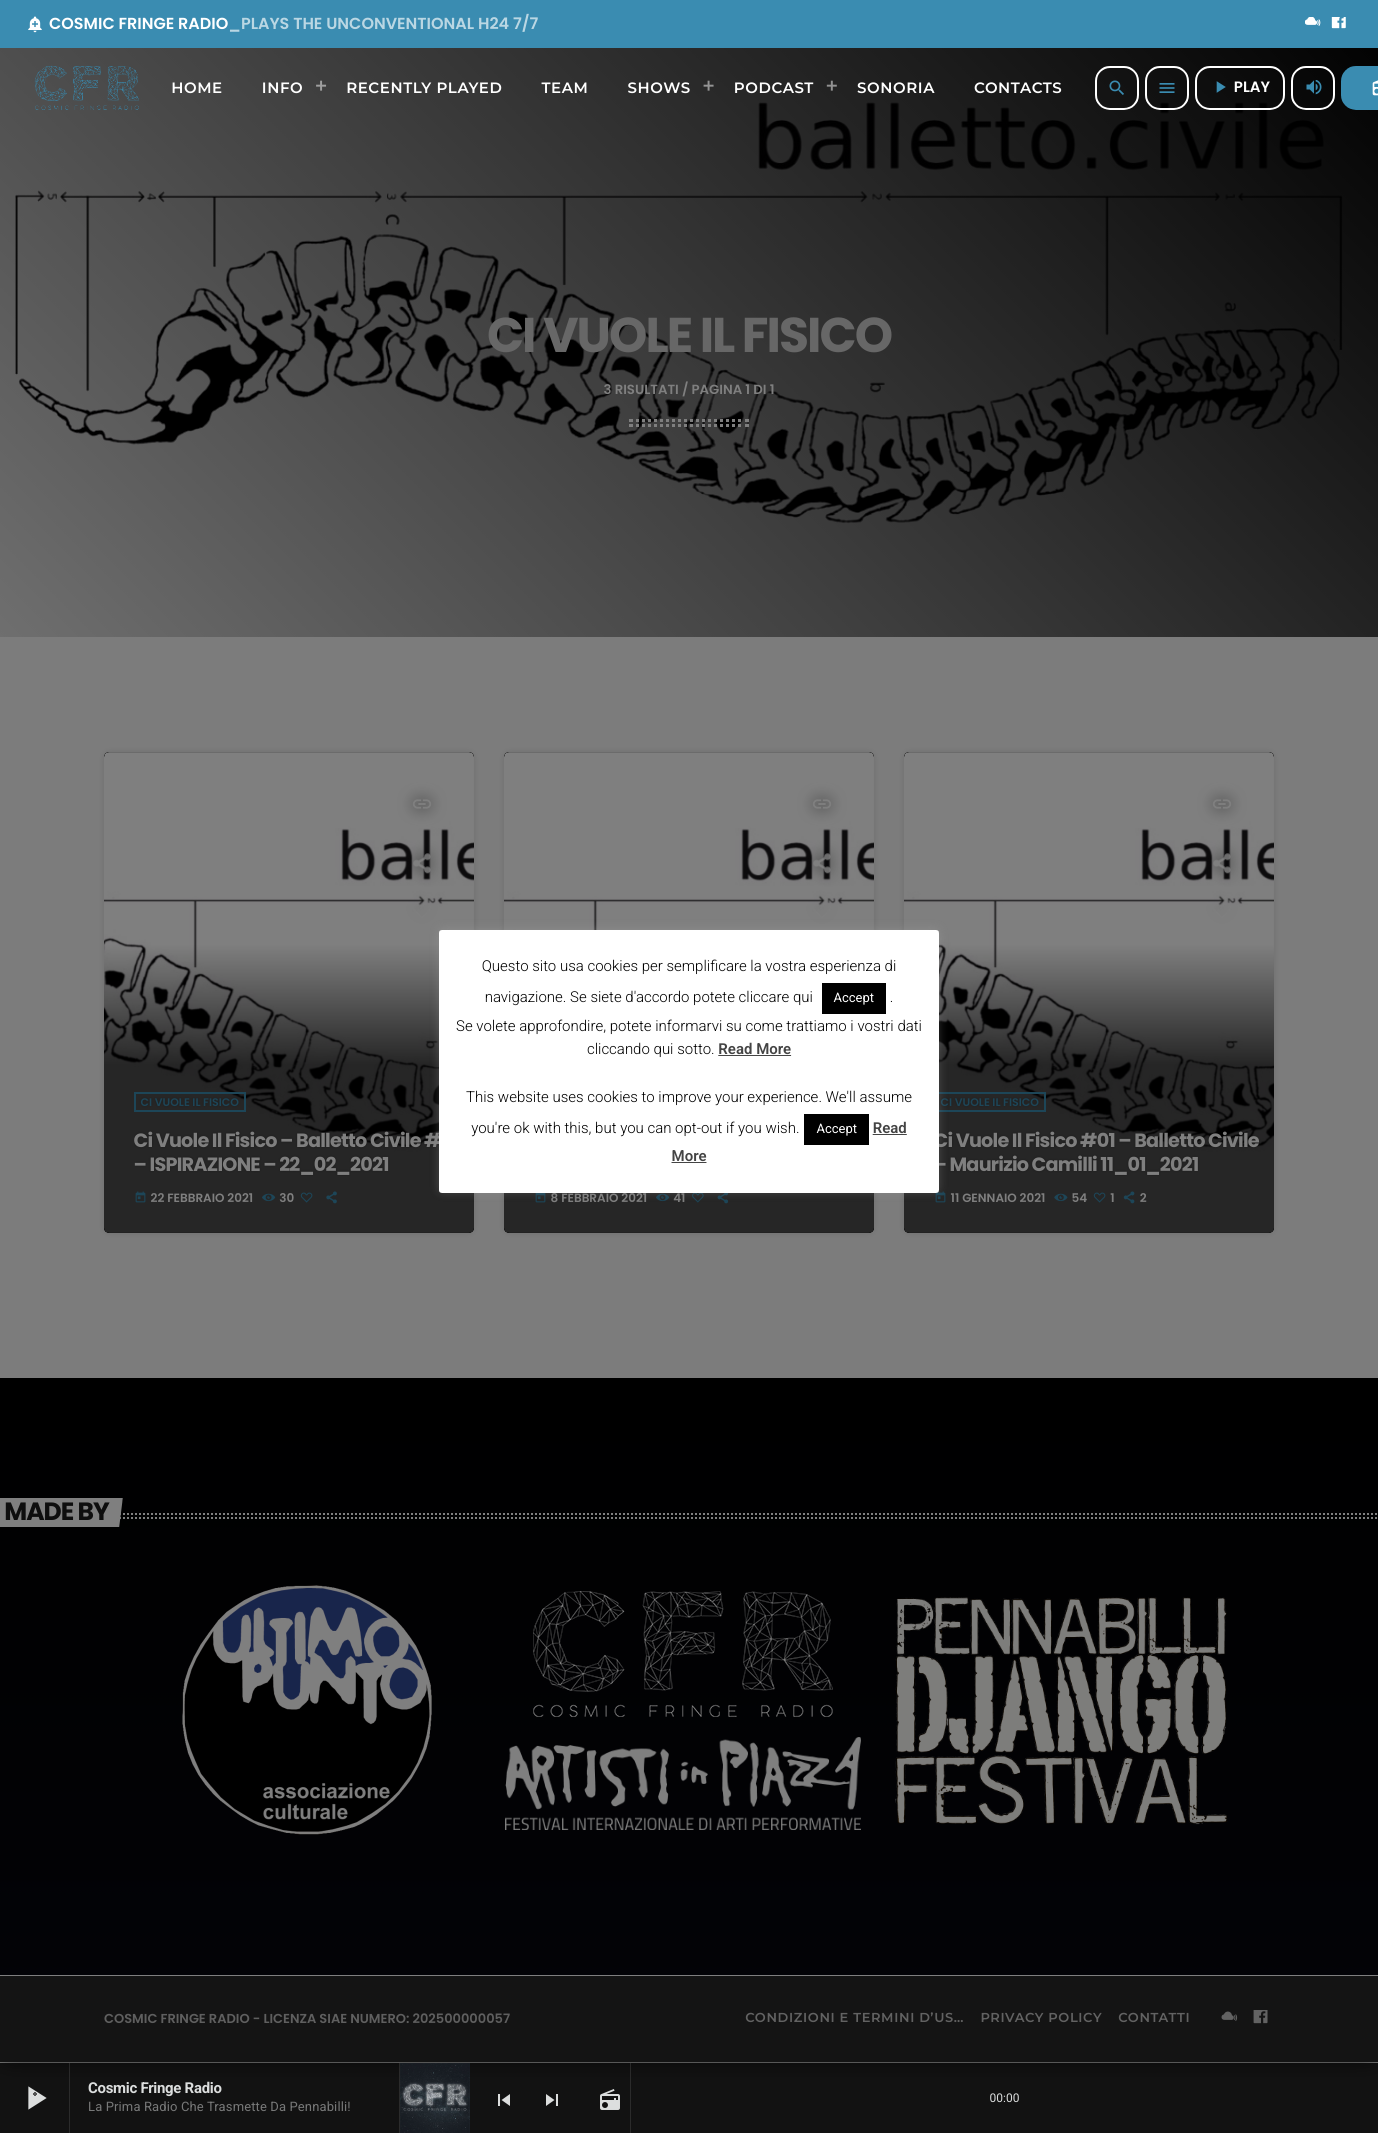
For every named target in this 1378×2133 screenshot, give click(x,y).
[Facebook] (1339, 24)
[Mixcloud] (1313, 24)
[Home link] (87, 88)
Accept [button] (854, 998)
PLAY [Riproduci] (1240, 87)
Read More (754, 1049)
